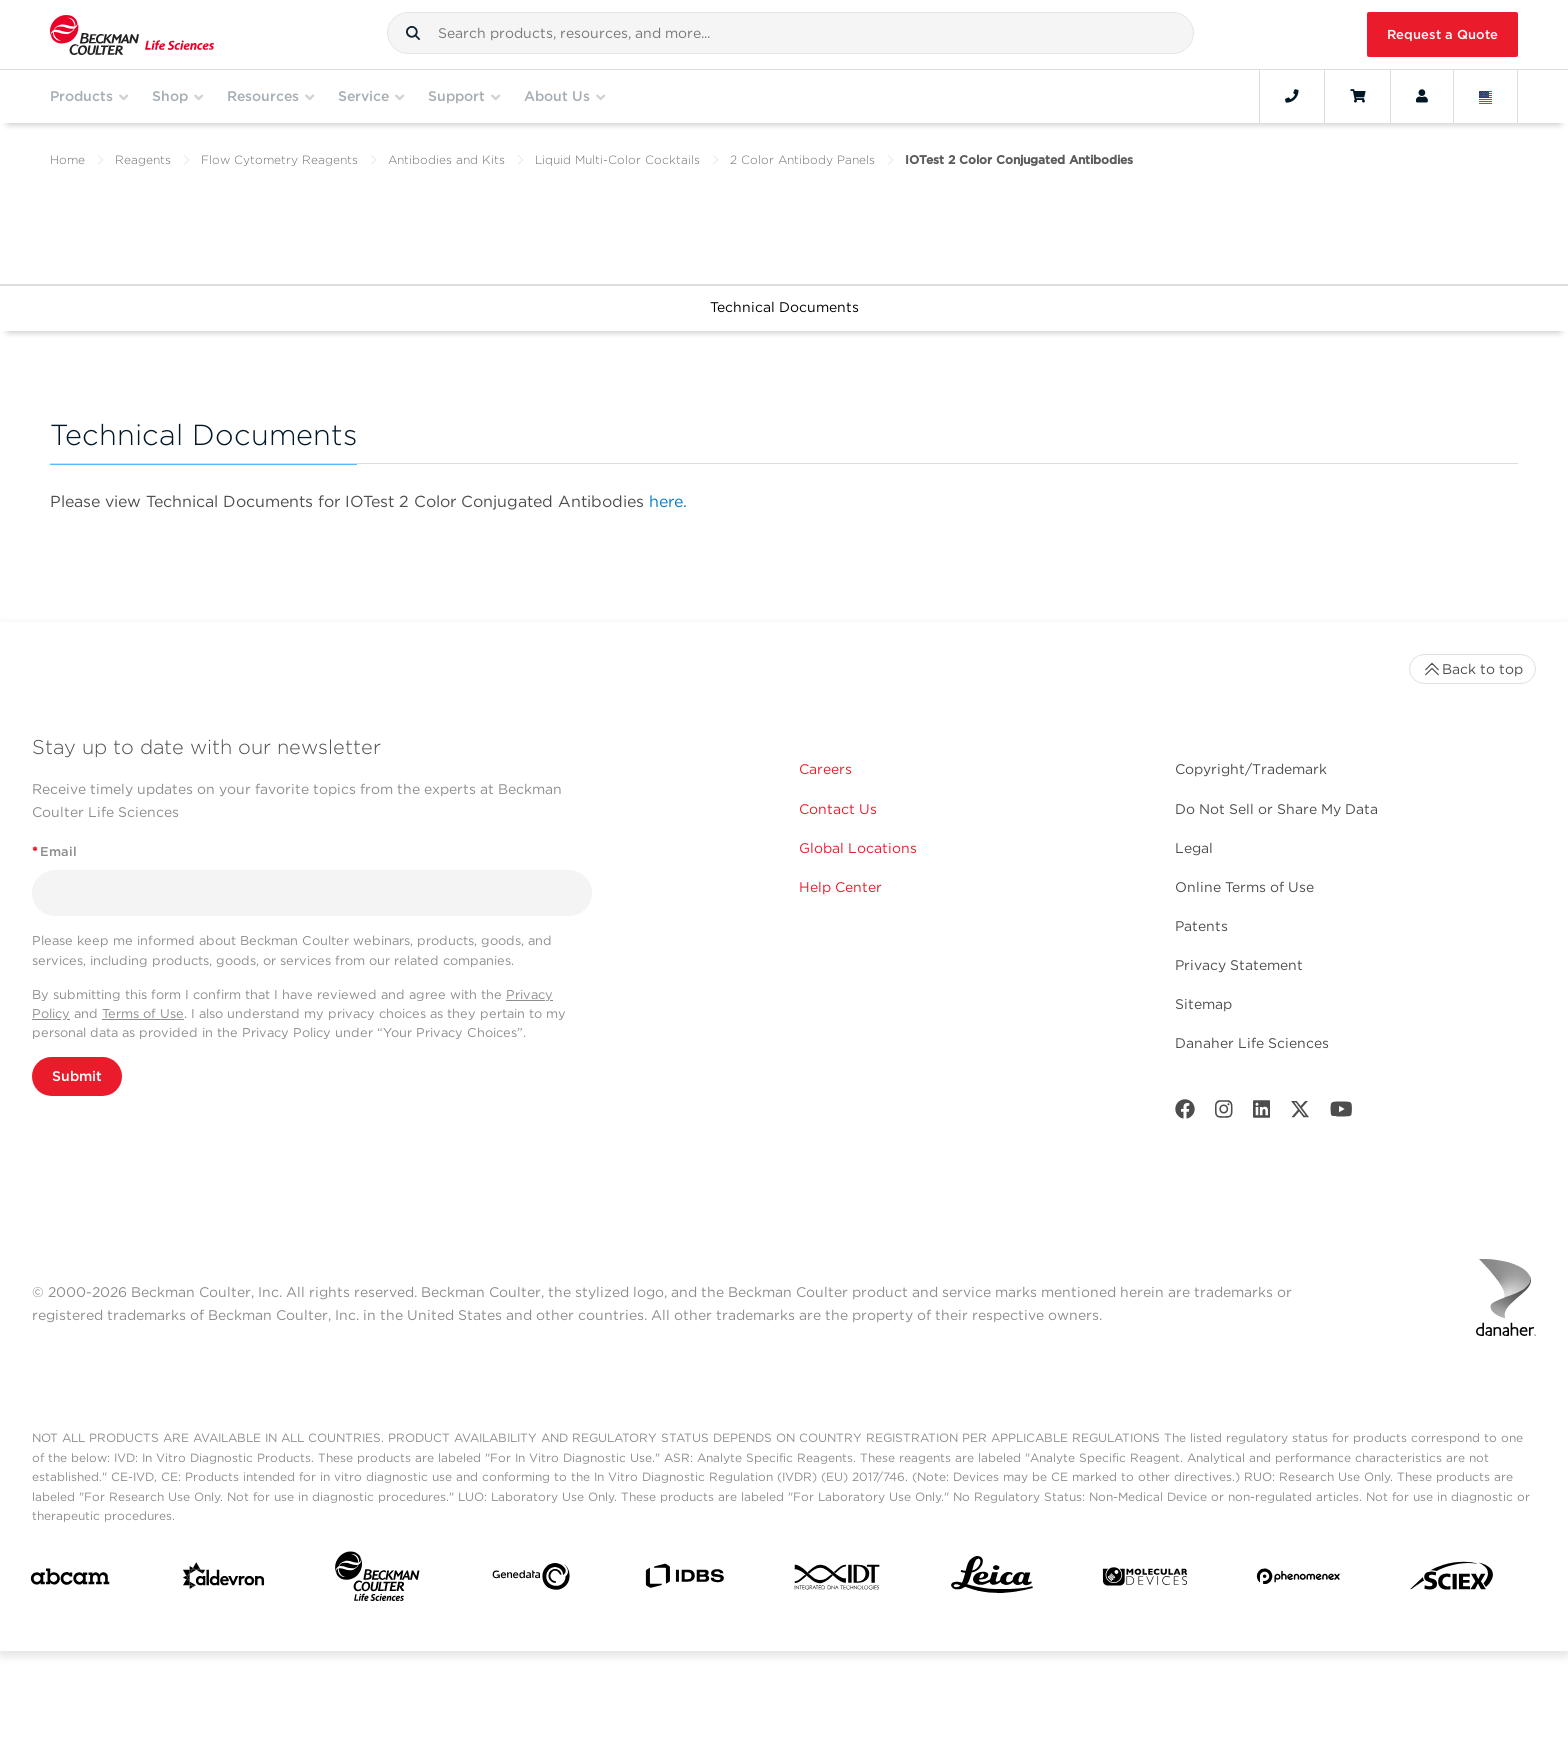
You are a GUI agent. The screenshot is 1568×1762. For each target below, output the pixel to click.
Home (67, 159)
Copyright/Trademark (1251, 769)
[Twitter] (1300, 1113)
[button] (413, 33)
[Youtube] (1341, 1113)
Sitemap (1203, 1004)
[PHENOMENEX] (1299, 1580)
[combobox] (790, 33)
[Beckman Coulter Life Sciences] (377, 1580)
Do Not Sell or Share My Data (1276, 809)
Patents (1201, 926)
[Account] (1422, 96)
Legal (1194, 848)
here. (668, 501)
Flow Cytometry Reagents (279, 159)
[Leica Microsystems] (992, 1580)
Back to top (1472, 669)
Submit (77, 1076)
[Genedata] (531, 1580)
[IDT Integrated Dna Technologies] (838, 1581)
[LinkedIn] (1262, 1113)
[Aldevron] (224, 1580)
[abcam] (70, 1580)
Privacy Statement (1239, 965)
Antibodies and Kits (446, 159)
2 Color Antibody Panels (802, 159)
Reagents (143, 159)
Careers (825, 769)
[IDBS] (684, 1580)
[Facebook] (1185, 1113)
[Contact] (1292, 96)
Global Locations (858, 848)
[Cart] (1357, 96)
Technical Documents (784, 307)
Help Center (840, 887)
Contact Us (838, 809)
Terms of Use (143, 1013)
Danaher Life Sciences (1252, 1043)
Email (54, 851)
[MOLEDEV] (1145, 1580)
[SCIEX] (1452, 1581)
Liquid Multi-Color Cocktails (617, 159)
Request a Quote (1442, 34)
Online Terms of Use (1244, 887)
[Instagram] (1224, 1113)
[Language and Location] (1486, 96)
